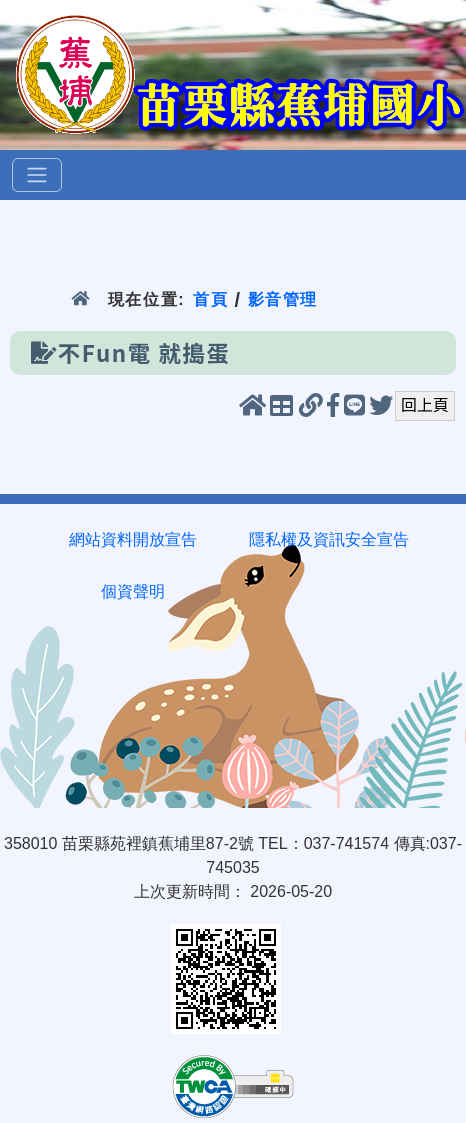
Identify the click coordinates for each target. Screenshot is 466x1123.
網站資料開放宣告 (133, 539)
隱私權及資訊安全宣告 (329, 539)
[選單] (37, 175)
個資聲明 (133, 591)
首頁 (210, 299)
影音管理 (283, 299)
